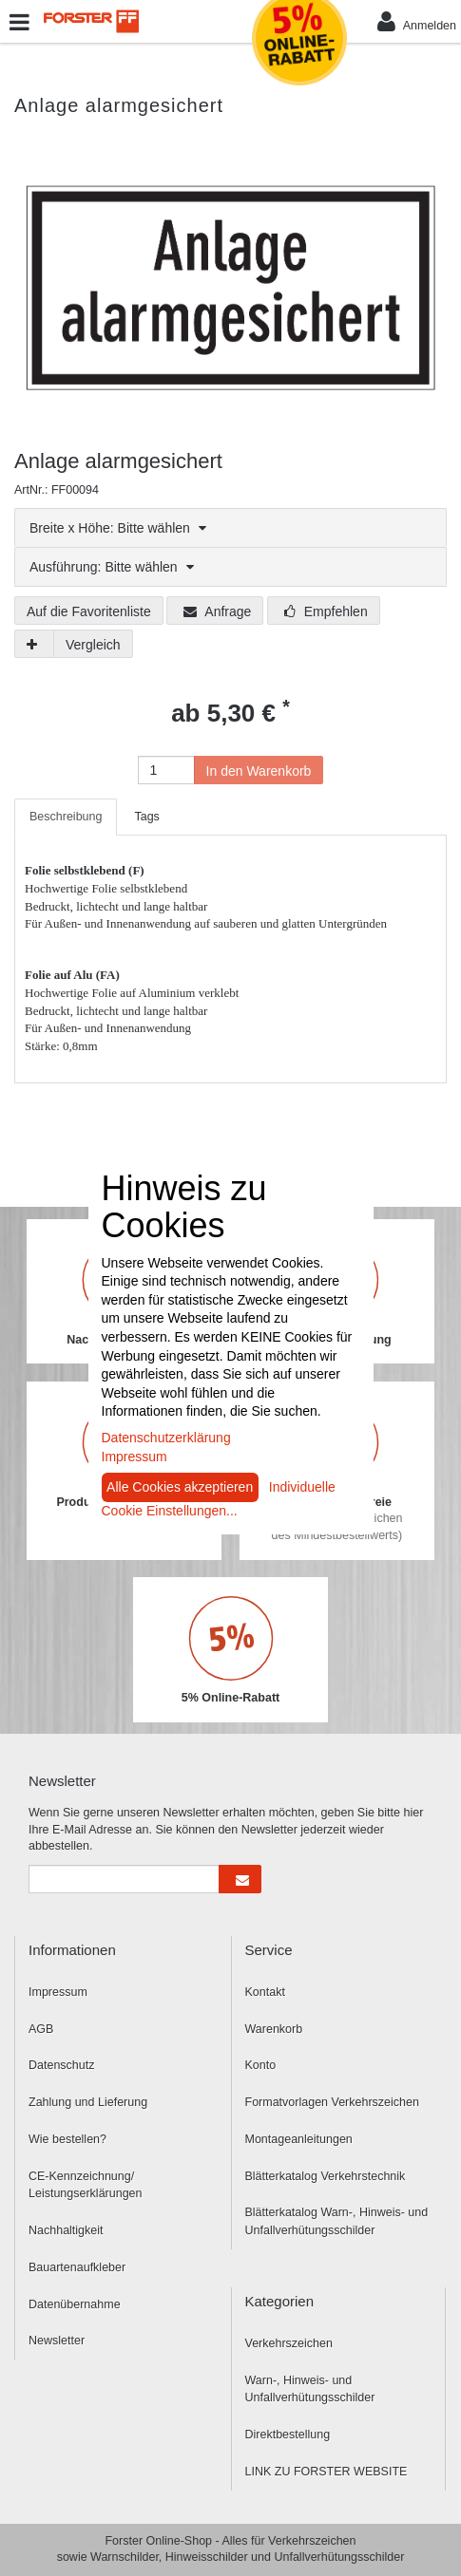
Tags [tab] (146, 816)
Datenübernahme (75, 2304)
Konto (261, 2065)
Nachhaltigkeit (66, 2230)
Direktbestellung (288, 2434)
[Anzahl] (166, 770)
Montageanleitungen (299, 2139)
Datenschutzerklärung (166, 1437)
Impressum (58, 1992)
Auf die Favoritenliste (89, 611)
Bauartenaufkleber (77, 2267)
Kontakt (265, 1992)
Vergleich (93, 644)
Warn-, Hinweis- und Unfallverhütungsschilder (310, 2389)
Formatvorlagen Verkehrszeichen (332, 2102)
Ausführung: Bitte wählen (111, 566)
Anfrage (217, 611)
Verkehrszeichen (289, 2343)
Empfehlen (326, 611)
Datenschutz (61, 2065)
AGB (41, 2029)
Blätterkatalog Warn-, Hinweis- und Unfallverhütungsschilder (337, 2221)
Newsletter (57, 2340)
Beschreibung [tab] (65, 816)
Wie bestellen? (67, 2139)
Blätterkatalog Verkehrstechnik (325, 2176)
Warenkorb (274, 2029)
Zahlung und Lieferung (88, 2102)
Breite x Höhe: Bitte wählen (117, 528)
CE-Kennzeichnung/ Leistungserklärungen (86, 2185)
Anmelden (416, 21)
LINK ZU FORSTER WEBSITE (326, 2471)
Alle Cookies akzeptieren (179, 1487)
